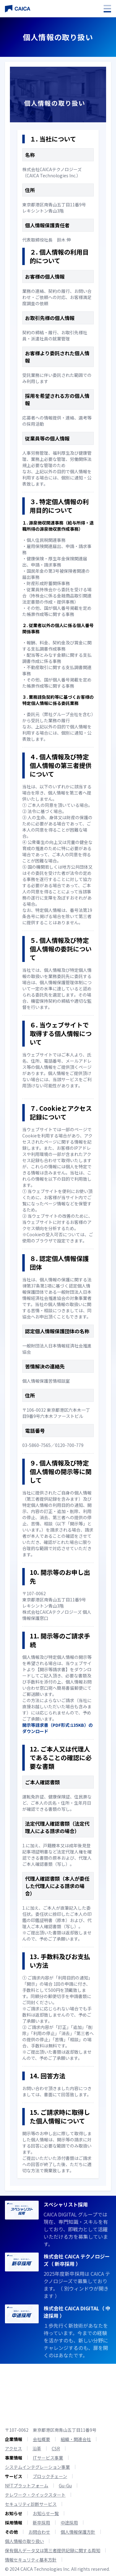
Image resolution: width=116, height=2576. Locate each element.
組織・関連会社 (76, 2439)
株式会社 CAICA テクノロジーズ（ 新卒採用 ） (77, 2260)
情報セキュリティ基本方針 (31, 2559)
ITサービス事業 (48, 2458)
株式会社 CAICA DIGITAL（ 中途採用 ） (77, 2311)
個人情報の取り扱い (24, 2541)
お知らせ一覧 (46, 2513)
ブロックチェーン (50, 2476)
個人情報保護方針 (78, 2532)
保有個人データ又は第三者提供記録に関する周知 (52, 2550)
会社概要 (41, 2439)
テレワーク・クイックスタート (35, 2495)
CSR (56, 2448)
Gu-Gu (65, 2485)
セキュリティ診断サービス (31, 2504)
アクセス (13, 2448)
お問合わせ (39, 2532)
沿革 (36, 2448)
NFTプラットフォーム (26, 2485)
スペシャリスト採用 (66, 2204)
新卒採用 (41, 2522)
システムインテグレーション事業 (37, 2467)
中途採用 (69, 2522)
